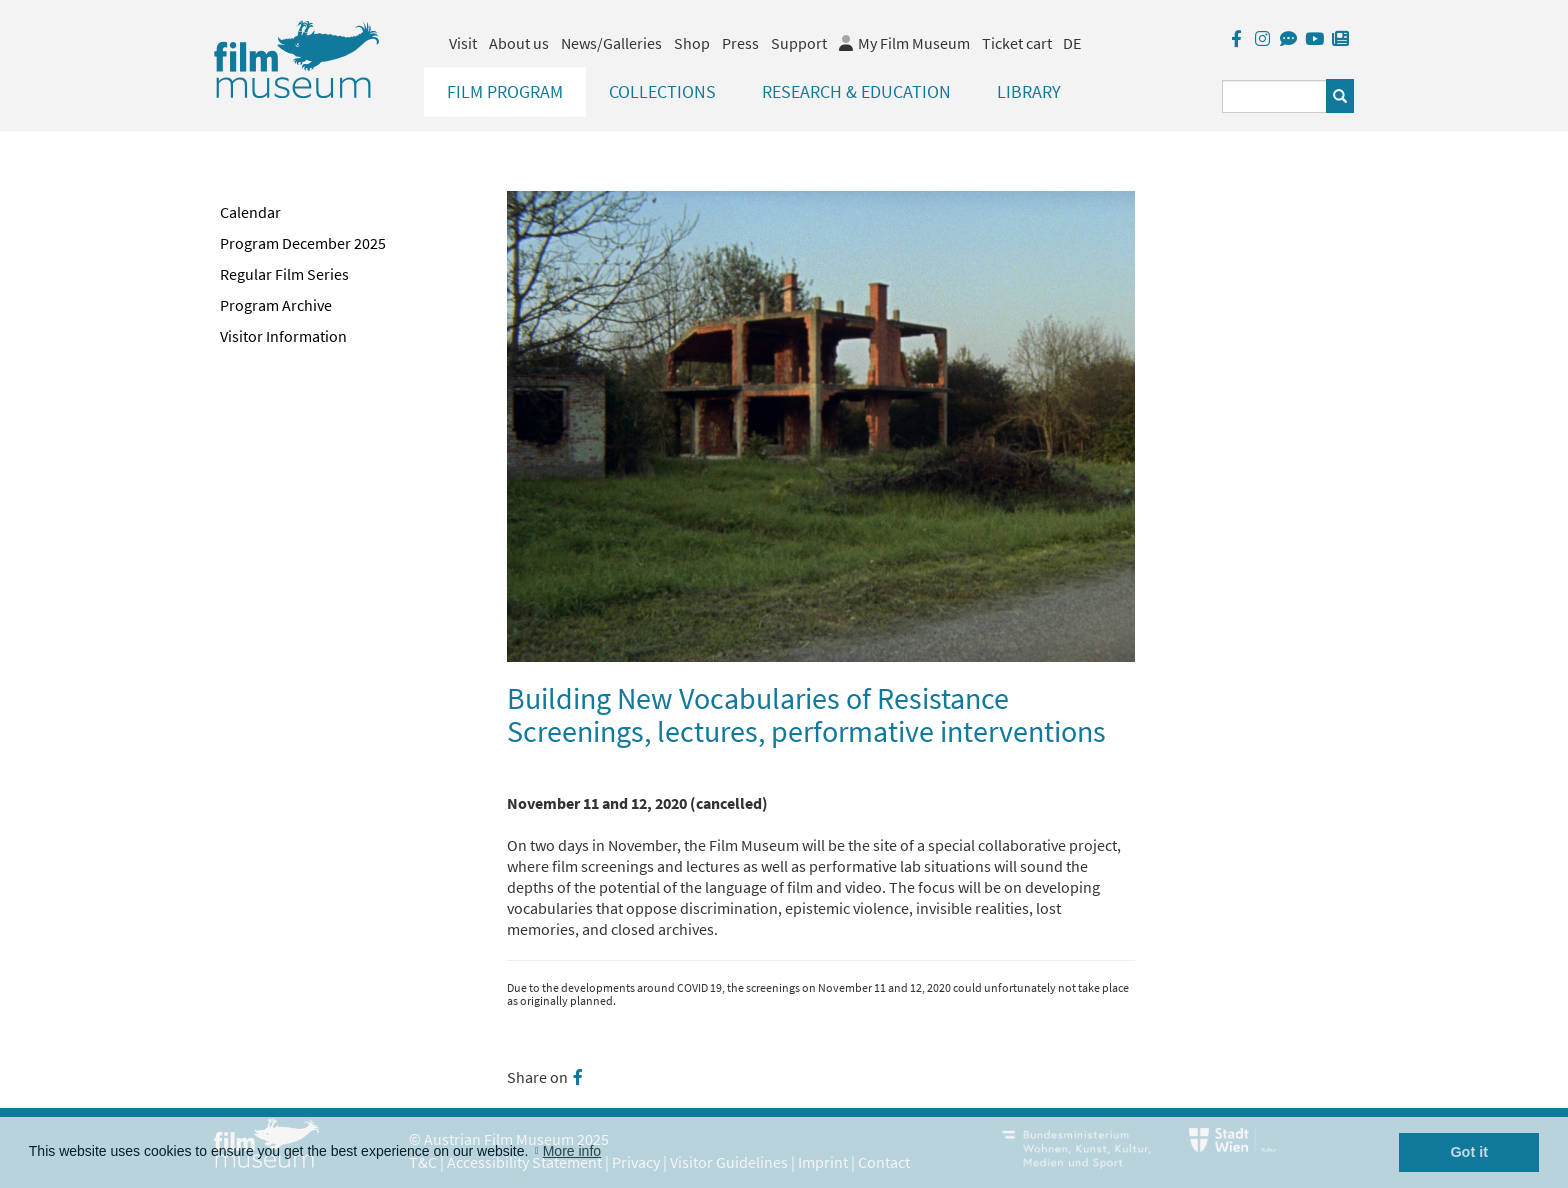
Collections (662, 91)
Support (799, 43)
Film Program (505, 91)
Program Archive (276, 305)
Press (740, 43)
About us (519, 43)
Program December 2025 (303, 243)
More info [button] (572, 1151)
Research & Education (856, 91)
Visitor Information (283, 336)
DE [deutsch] (1072, 43)
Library (1029, 91)
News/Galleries (611, 43)
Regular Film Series (284, 274)
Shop (692, 43)
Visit (463, 43)
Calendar (250, 212)
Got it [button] (1469, 1152)
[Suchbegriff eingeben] (1274, 96)
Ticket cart (1017, 43)
